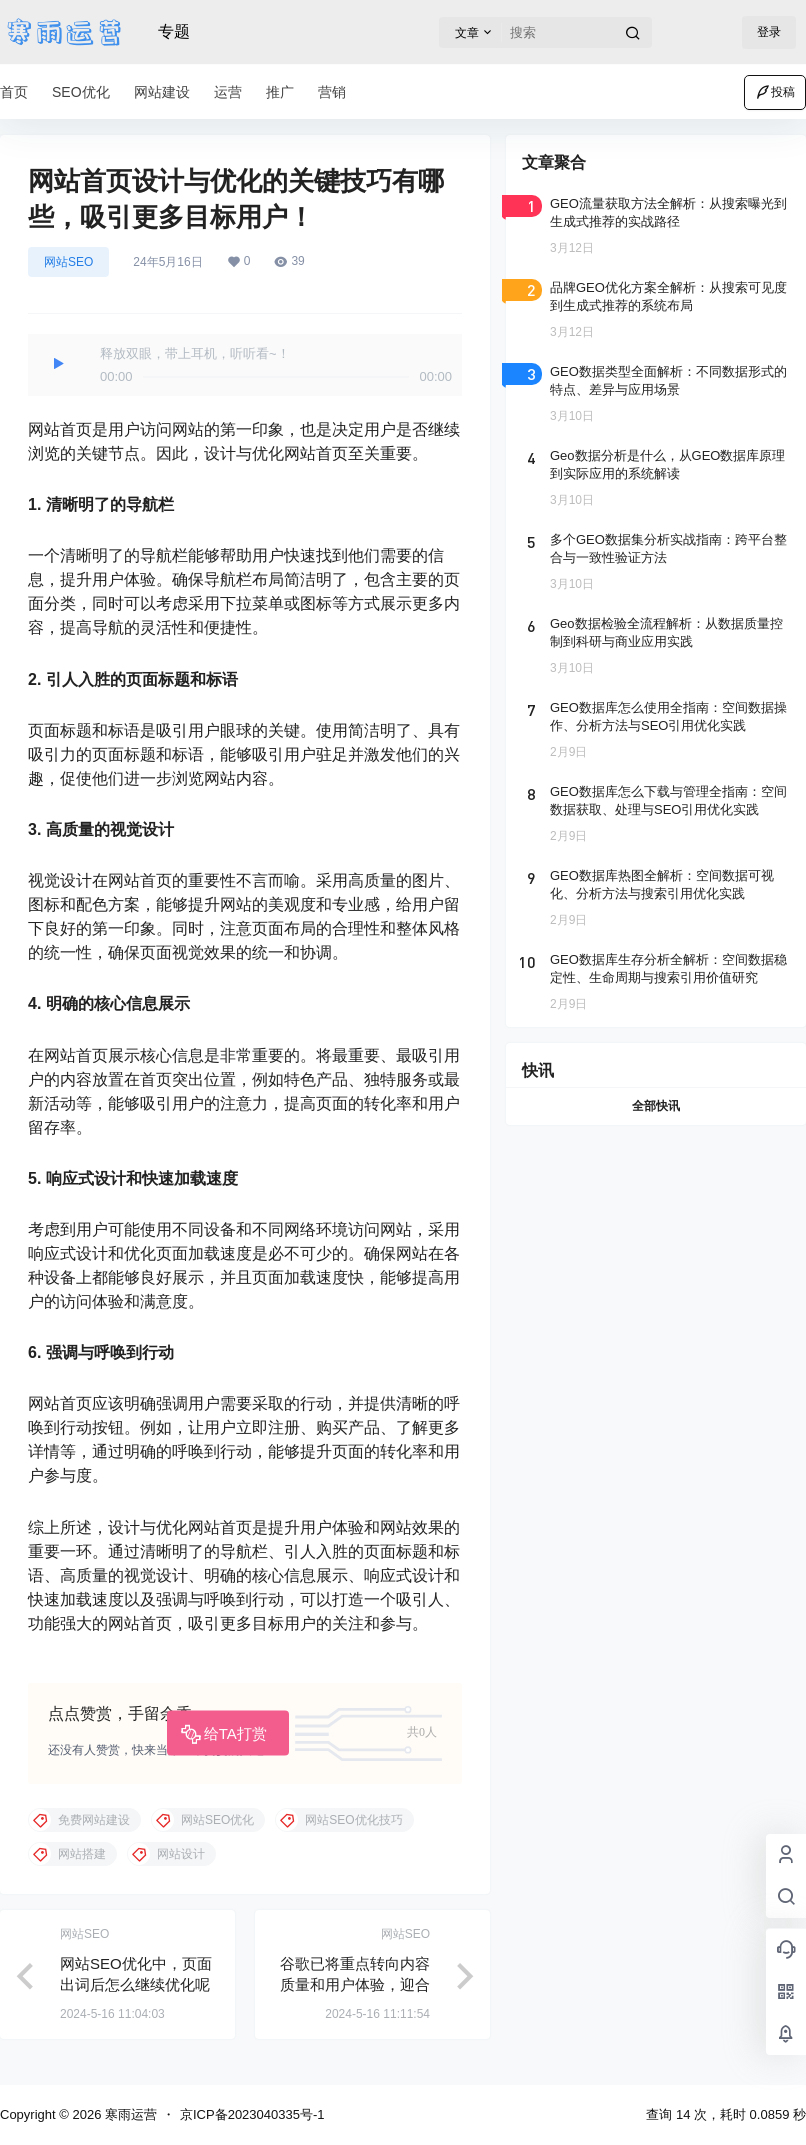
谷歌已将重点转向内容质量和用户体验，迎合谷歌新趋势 (355, 1984)
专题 (174, 31)
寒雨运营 (129, 2114)
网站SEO (68, 262)
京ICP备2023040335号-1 (252, 2114)
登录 (769, 32)
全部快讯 (656, 1106)
